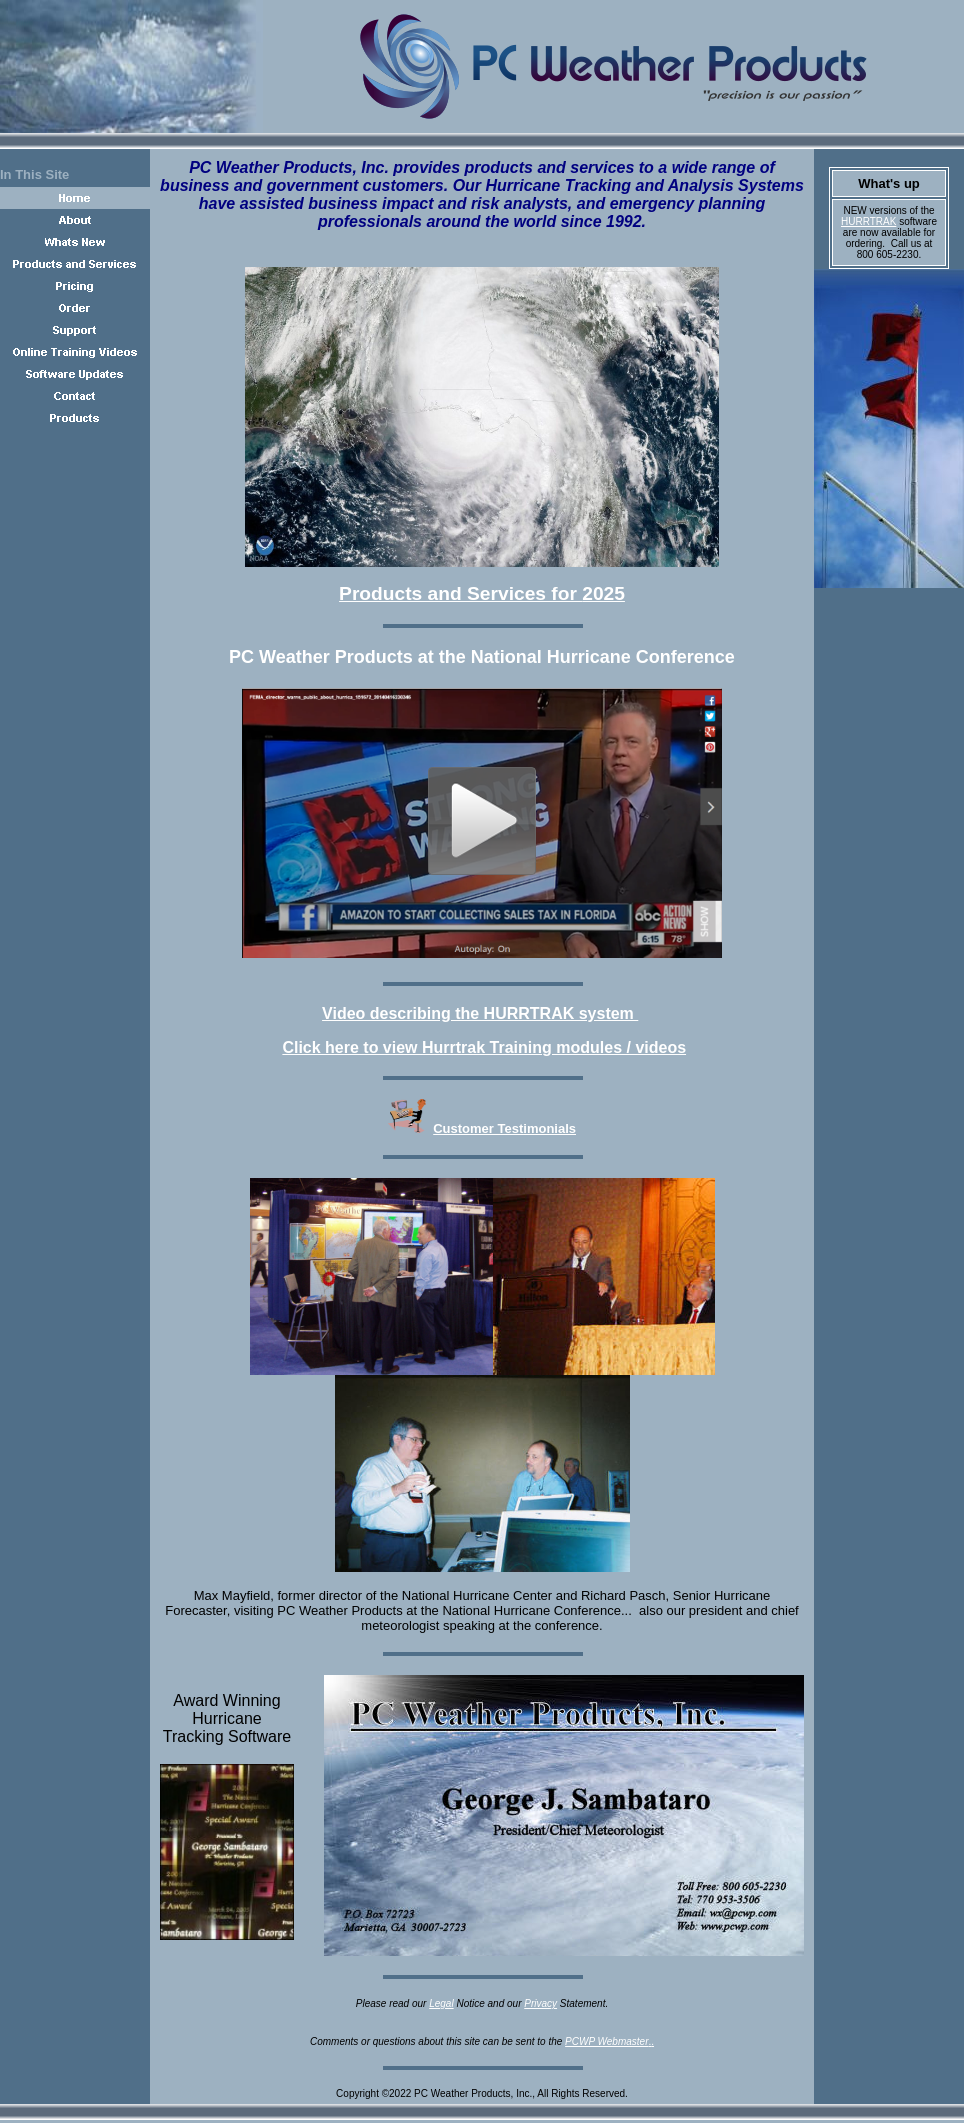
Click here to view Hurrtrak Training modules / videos (484, 1047)
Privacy (540, 2003)
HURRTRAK (868, 221)
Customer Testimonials (504, 1128)
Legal (441, 2003)
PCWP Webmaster (606, 2041)
